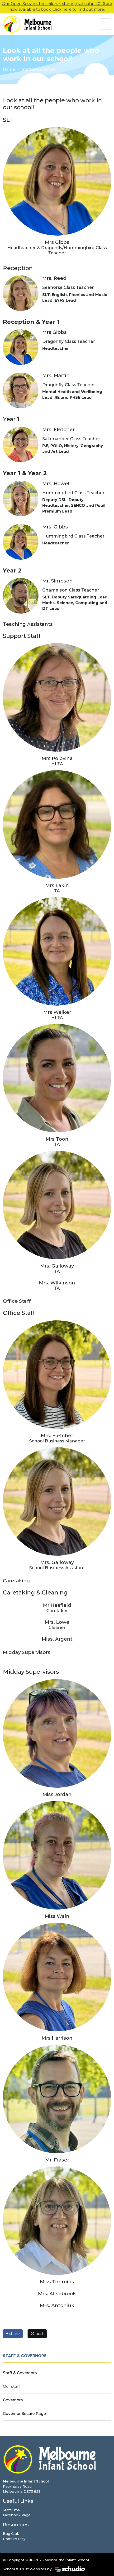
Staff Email (12, 2510)
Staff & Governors (39, 69)
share (13, 2333)
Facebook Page (16, 2515)
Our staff (11, 2386)
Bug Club (11, 2534)
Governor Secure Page (24, 2413)
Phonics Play (14, 2539)
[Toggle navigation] (105, 24)
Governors (13, 2400)
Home (9, 69)
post (37, 2333)
